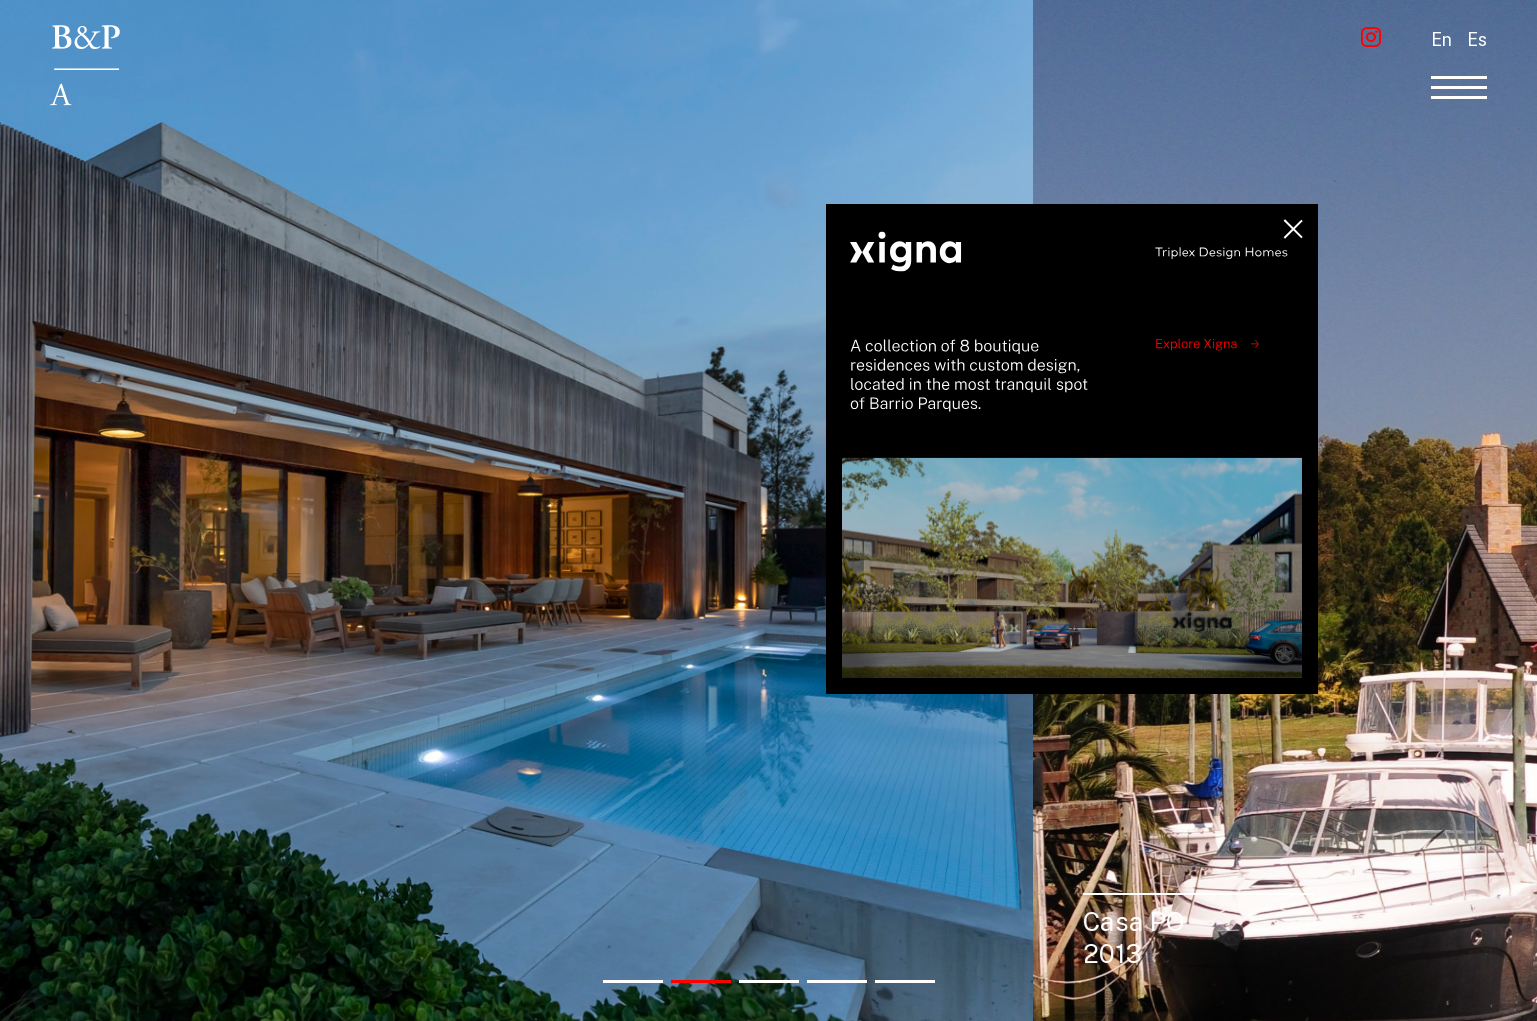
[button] (633, 981)
